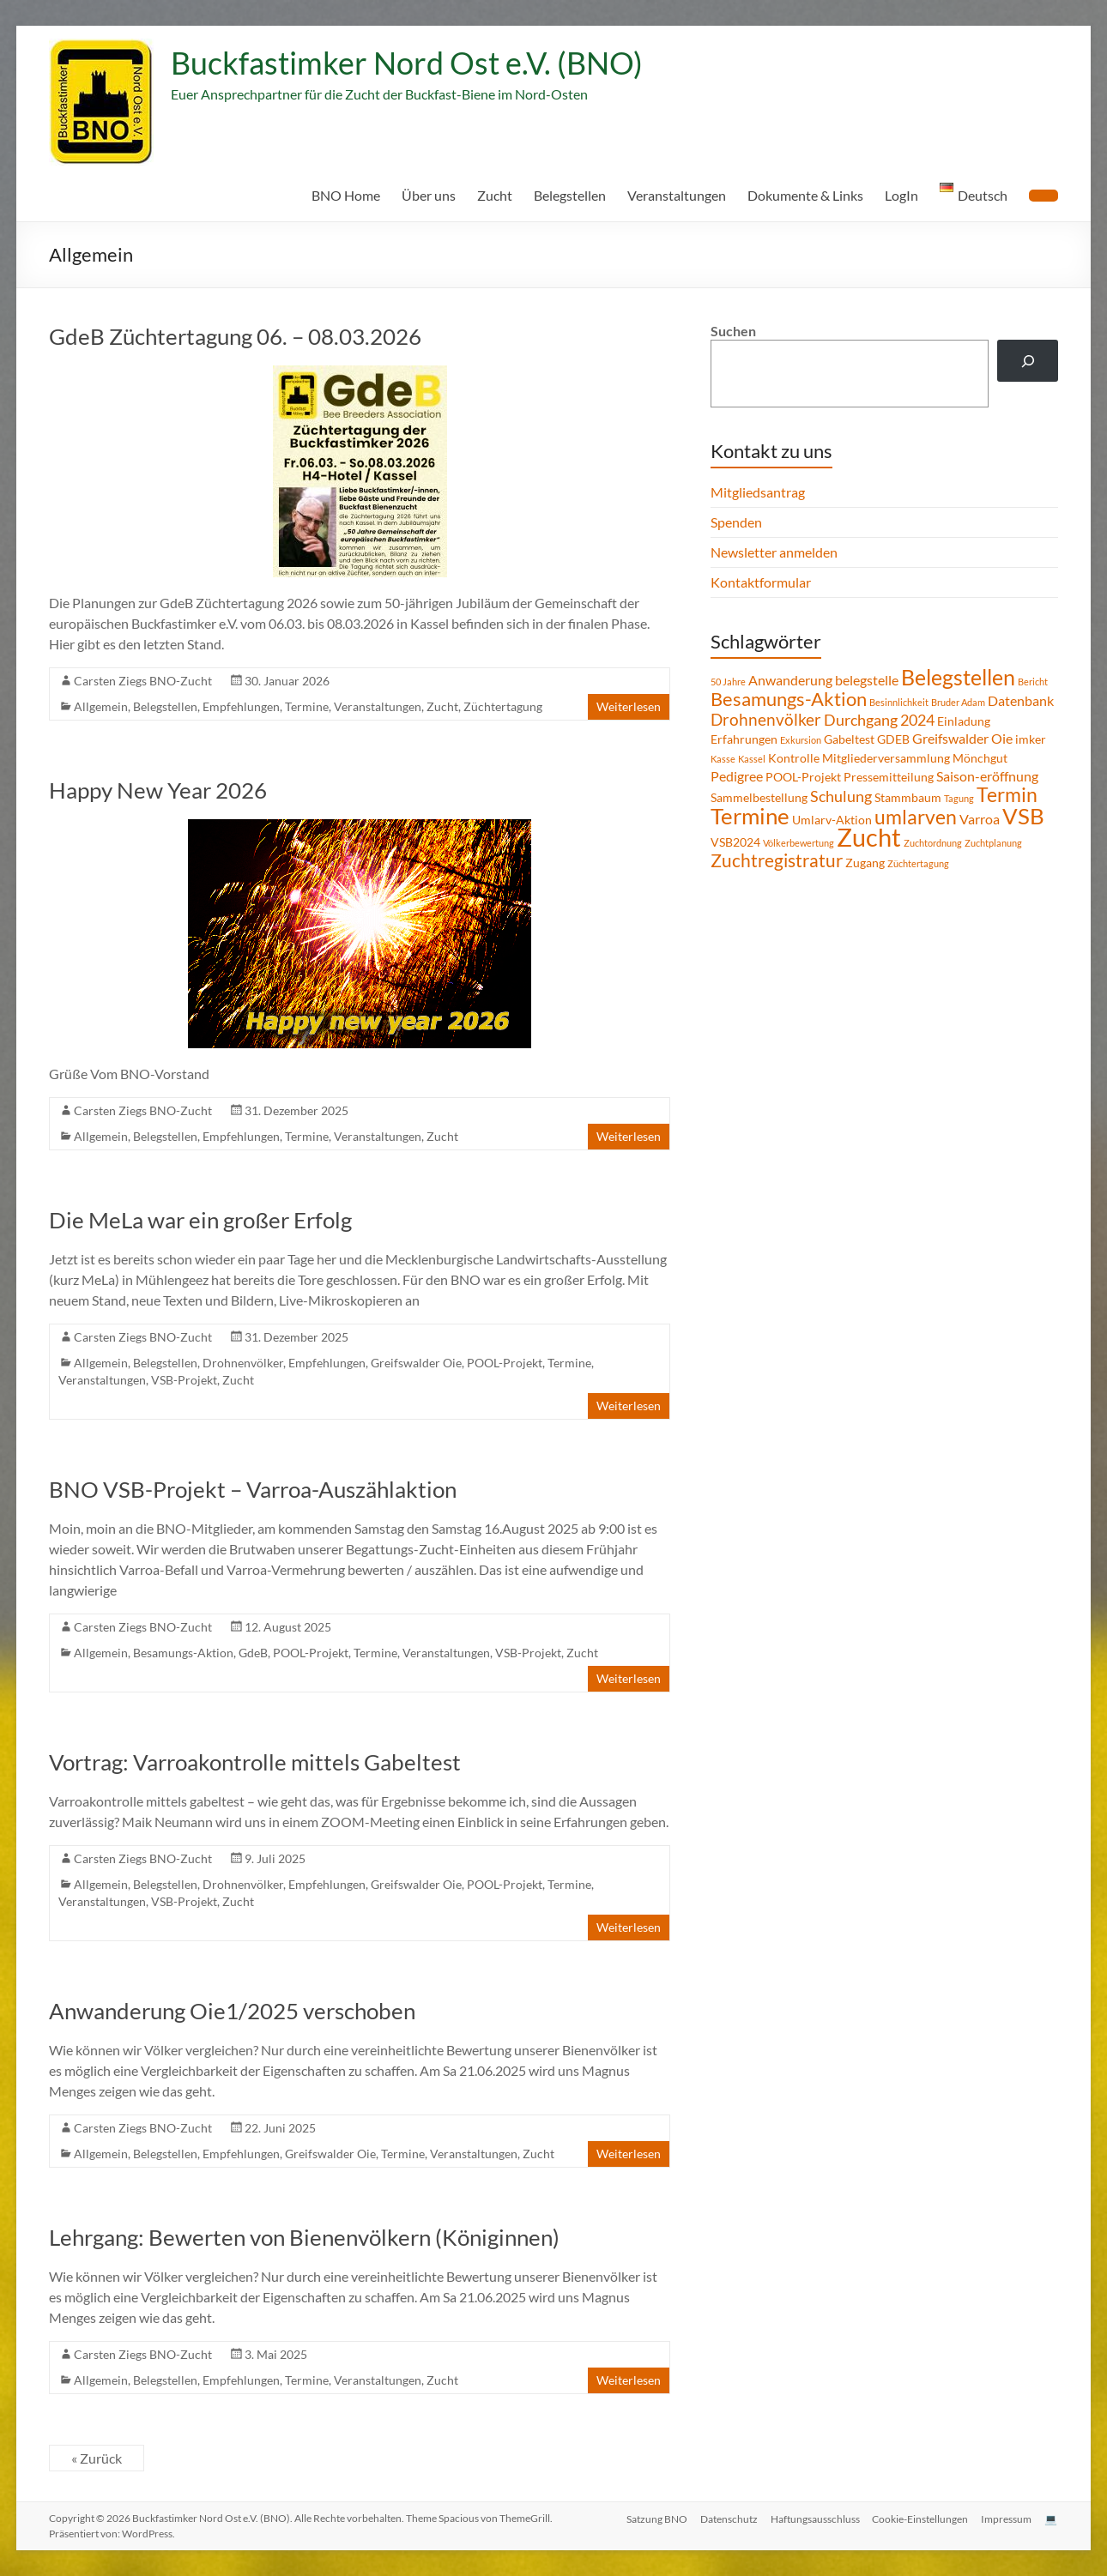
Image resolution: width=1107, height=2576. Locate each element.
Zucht (494, 195)
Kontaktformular (761, 582)
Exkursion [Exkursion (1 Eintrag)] (800, 739)
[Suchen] (1027, 361)
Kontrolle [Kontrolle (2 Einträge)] (794, 758)
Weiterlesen (628, 706)
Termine (307, 706)
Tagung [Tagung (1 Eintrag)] (959, 798)
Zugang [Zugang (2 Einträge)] (865, 862)
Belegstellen (570, 195)
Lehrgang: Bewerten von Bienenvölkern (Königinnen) (304, 2237)
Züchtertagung (502, 706)
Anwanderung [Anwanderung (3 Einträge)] (790, 680)
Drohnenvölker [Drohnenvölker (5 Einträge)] (766, 719)
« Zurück (96, 2458)
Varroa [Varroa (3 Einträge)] (979, 819)
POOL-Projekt (504, 1362)
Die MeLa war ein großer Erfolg (200, 1220)
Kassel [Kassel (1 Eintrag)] (751, 758)
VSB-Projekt (184, 1379)
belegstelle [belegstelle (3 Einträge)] (866, 680)
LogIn (901, 195)
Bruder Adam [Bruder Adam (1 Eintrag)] (958, 702)
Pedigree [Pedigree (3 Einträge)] (737, 776)
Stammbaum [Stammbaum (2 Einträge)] (907, 797)
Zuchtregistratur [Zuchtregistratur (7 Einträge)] (777, 860)
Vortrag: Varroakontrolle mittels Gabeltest (255, 1762)
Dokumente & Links (805, 195)
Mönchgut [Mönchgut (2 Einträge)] (980, 758)
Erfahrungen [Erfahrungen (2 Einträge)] (744, 739)
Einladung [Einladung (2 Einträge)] (963, 721)
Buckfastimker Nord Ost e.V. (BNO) (407, 62)
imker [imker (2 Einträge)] (1030, 739)
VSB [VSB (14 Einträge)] (1023, 816)
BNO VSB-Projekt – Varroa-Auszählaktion (253, 1489)
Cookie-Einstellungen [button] (919, 2518)
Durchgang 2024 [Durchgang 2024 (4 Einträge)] (879, 719)
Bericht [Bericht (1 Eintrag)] (1033, 681)
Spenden (736, 522)
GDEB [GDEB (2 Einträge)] (893, 739)
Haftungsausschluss (812, 2518)
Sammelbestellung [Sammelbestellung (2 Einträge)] (759, 797)
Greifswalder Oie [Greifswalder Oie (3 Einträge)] (962, 738)
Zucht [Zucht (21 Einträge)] (869, 837)
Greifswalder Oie (416, 1362)
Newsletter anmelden (774, 552)
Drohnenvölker (243, 1362)
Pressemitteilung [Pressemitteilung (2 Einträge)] (889, 776)
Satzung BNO (652, 2518)
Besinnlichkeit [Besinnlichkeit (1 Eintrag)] (899, 702)
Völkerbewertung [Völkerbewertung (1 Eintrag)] (798, 842)
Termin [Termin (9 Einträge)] (1007, 794)
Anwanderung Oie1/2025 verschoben (232, 2010)
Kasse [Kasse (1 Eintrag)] (723, 758)
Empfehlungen (241, 706)
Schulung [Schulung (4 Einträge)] (841, 796)
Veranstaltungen (676, 195)
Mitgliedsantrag (758, 492)
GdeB (253, 1652)
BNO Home (346, 195)
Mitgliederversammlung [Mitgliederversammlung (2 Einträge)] (886, 758)
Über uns (429, 195)
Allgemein (101, 706)
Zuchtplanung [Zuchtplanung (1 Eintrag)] (993, 842)
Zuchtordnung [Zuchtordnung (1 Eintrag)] (933, 842)
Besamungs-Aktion (183, 1652)
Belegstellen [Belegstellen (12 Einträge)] (958, 677)
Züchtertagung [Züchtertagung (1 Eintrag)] (918, 863)
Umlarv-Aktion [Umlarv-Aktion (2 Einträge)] (832, 819)
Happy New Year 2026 (158, 790)
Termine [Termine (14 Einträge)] (750, 816)
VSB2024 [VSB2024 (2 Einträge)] (735, 842)
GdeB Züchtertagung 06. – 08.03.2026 (235, 336)
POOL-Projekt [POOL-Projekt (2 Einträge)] (803, 776)
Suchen (733, 331)
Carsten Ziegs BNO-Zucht (143, 680)
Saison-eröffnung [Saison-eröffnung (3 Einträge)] (987, 776)
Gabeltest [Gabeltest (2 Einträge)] (849, 739)
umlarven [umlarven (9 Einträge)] (915, 817)
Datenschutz (725, 2518)
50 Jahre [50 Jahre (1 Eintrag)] (728, 681)
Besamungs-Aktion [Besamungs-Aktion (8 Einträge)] (789, 698)
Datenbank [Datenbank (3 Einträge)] (1021, 700)
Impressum (1006, 2518)
